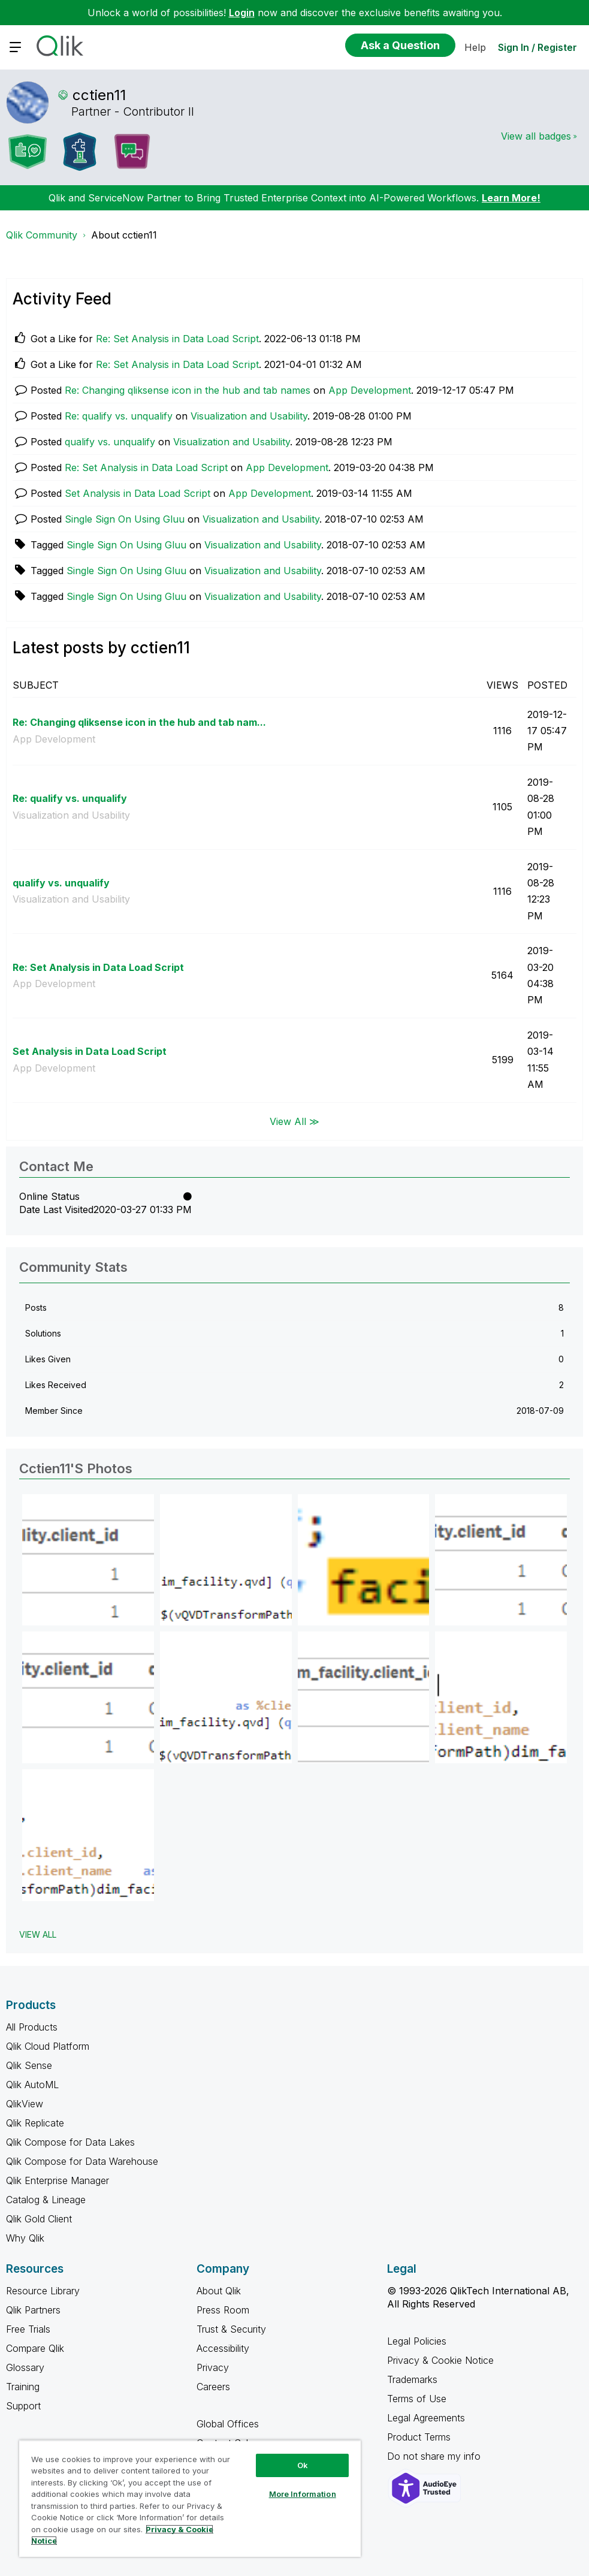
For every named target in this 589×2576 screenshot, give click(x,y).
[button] (88, 1560)
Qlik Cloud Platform (47, 2046)
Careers (213, 2387)
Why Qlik (25, 2238)
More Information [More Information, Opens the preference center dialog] (302, 2494)
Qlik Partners (33, 2310)
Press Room (223, 2310)
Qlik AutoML (32, 2085)
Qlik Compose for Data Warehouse (82, 2161)
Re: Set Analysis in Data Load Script (177, 339)
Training (23, 2387)
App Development (369, 390)
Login (242, 13)
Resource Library (43, 2291)
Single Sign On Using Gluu (125, 519)
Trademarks (412, 2379)
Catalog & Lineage (46, 2200)
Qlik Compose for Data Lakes (70, 2142)
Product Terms (419, 2437)
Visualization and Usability (249, 416)
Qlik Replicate (35, 2123)
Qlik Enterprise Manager (57, 2180)
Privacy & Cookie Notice (440, 2360)
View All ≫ (294, 1121)
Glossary (25, 2367)
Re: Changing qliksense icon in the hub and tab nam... (139, 722)
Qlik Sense (29, 2065)
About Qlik (219, 2291)
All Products (32, 2027)
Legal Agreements (426, 2418)
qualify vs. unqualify (110, 442)
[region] (190, 2498)
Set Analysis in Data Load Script (137, 493)
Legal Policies (416, 2341)
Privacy (213, 2367)
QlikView (24, 2104)
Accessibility (223, 2348)
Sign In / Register (537, 47)
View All (37, 1934)
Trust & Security (231, 2329)
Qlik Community (41, 235)
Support (23, 2406)
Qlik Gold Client (39, 2219)
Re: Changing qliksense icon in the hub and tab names (187, 390)
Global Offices (228, 2424)
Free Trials (28, 2329)
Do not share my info (435, 2456)
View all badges (536, 136)
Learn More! (511, 198)
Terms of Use (416, 2399)
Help (475, 47)
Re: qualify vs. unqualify (119, 416)
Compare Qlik (35, 2348)
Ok (302, 2465)
